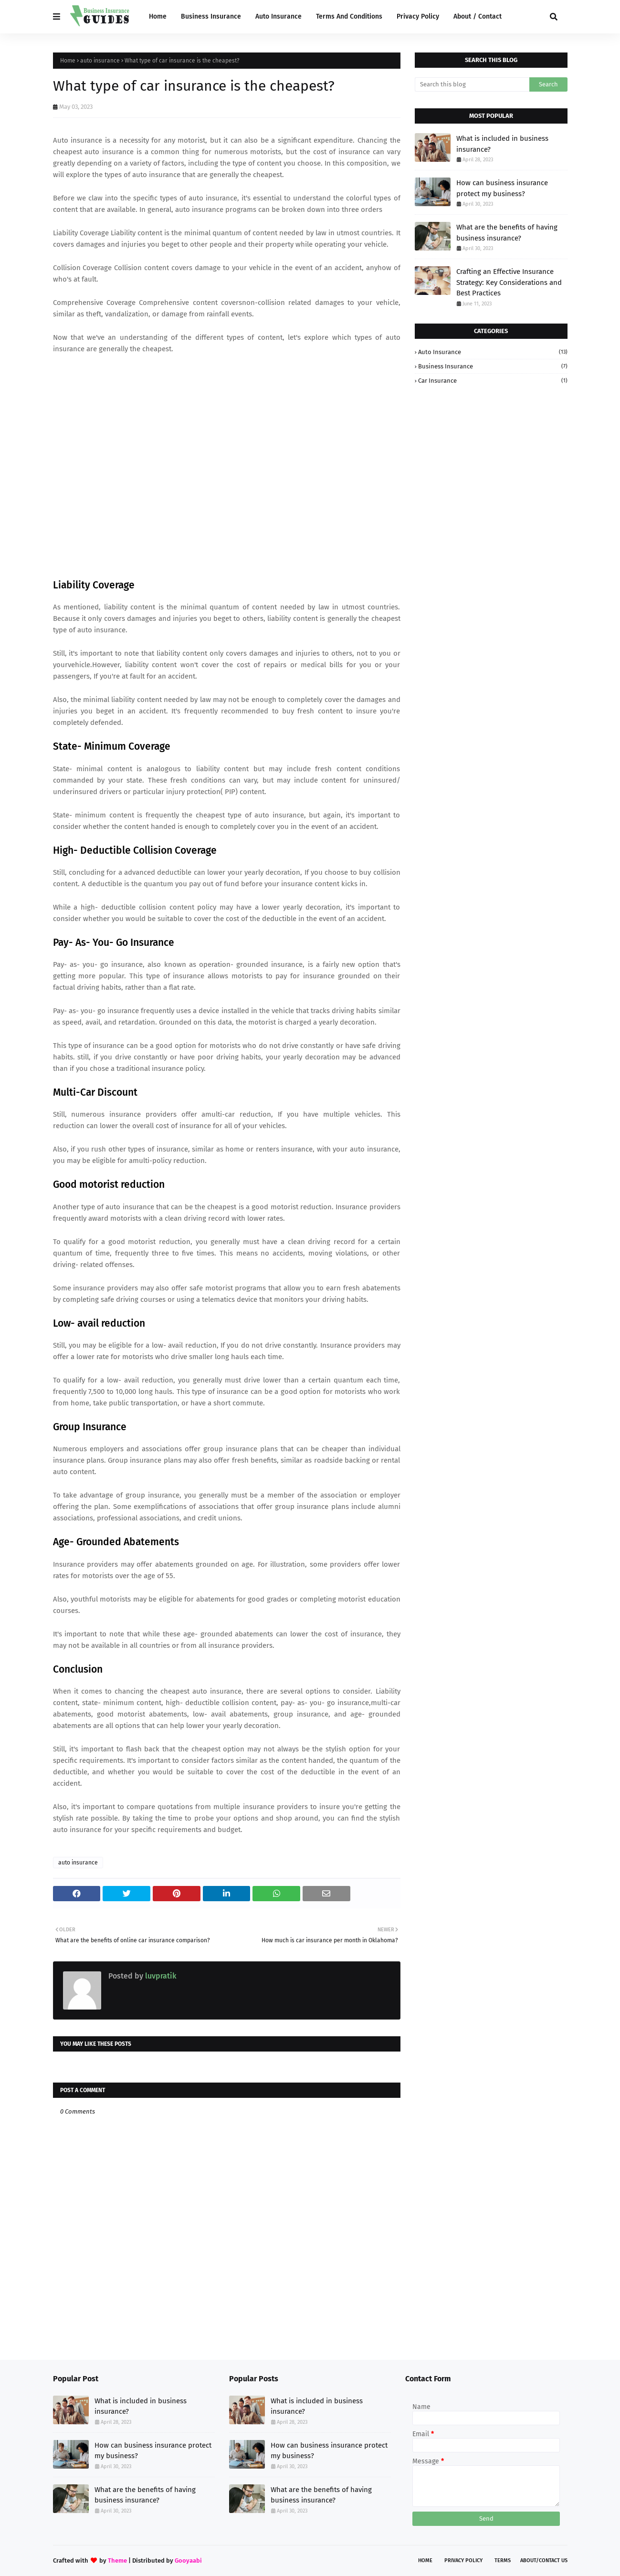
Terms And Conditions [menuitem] (349, 16)
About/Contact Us (543, 2560)
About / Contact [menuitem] (477, 16)
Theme (117, 2560)
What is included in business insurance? (502, 144)
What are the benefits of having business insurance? (506, 232)
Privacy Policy (463, 2560)
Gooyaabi (188, 2560)
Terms (502, 2560)
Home (67, 60)
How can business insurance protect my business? (502, 188)
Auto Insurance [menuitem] (278, 16)
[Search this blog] (472, 84)
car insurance (492, 380)
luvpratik (160, 1975)
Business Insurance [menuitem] (211, 16)
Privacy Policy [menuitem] (418, 16)
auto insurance (100, 60)
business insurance (492, 366)
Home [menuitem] (158, 16)
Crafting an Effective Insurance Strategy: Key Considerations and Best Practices (509, 282)
